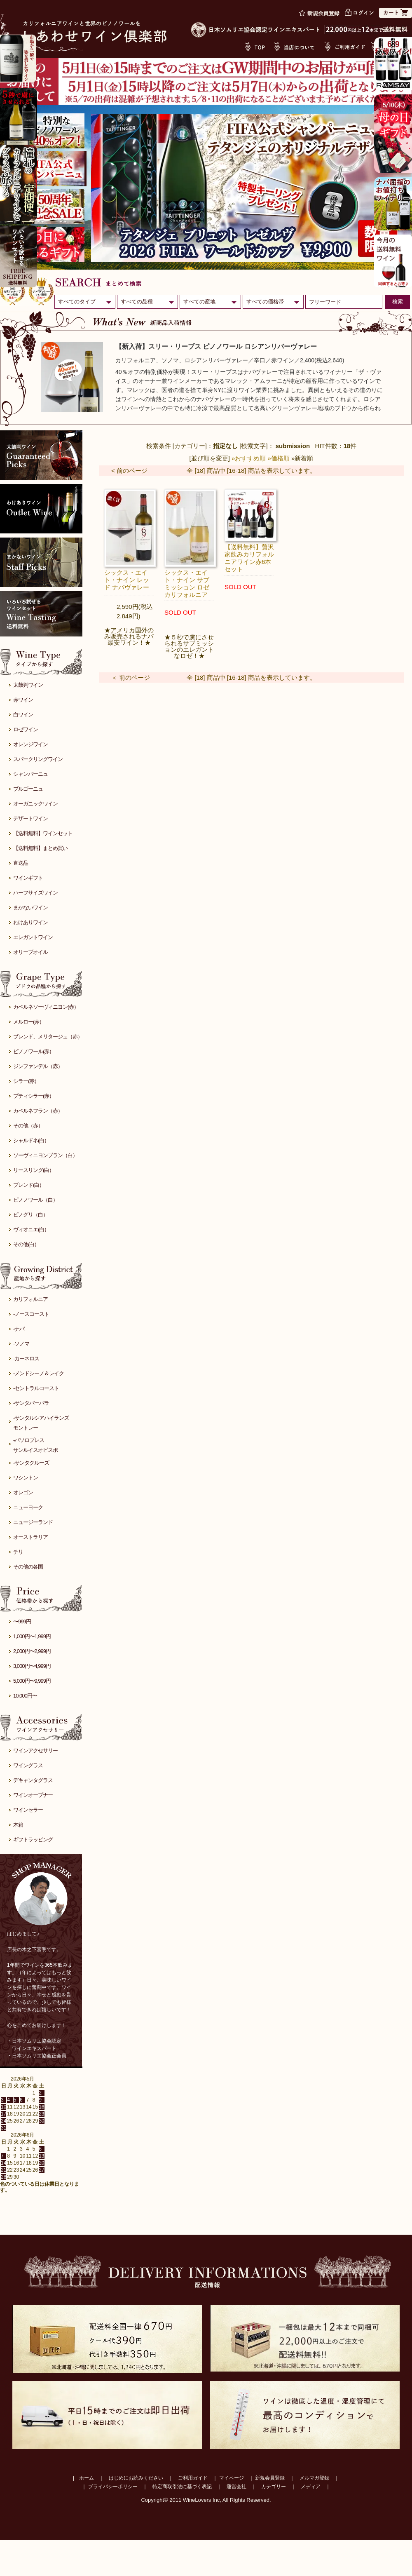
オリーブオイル (30, 952)
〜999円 (22, 1621)
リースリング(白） (33, 1170)
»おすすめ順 (249, 458)
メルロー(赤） (28, 1022)
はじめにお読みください (136, 2478)
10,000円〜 (25, 1696)
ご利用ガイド (193, 2478)
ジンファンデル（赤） (38, 1066)
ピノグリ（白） (30, 1215)
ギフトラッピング (33, 1839)
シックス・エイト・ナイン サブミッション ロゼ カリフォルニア (186, 583)
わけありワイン (30, 922)
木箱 (18, 1825)
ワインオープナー (33, 1795)
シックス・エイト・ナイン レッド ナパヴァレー (126, 580)
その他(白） (26, 1244)
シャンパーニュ (30, 774)
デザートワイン (30, 818)
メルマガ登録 (314, 2478)
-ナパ (18, 1329)
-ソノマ (21, 1344)
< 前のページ (129, 470)
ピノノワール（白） (35, 1200)
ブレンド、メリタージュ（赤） (47, 1036)
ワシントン (25, 1478)
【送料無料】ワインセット (43, 833)
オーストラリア (30, 1537)
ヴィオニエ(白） (31, 1229)
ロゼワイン (25, 729)
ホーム (86, 2478)
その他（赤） (28, 1125)
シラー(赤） (26, 1081)
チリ (18, 1552)
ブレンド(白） (28, 1185)
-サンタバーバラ (31, 1403)
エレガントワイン (33, 937)
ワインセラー (28, 1810)
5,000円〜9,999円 (32, 1681)
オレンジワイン (30, 744)
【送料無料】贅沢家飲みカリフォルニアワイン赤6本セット (249, 558)
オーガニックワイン (35, 804)
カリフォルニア (30, 1299)
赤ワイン (23, 700)
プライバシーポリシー (113, 2486)
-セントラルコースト (36, 1388)
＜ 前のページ (130, 677)
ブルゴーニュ (28, 789)
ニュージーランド (33, 1522)
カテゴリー (273, 2486)
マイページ (231, 2478)
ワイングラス (28, 1765)
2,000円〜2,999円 (32, 1651)
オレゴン (23, 1492)
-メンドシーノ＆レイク (38, 1373)
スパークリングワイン (38, 759)
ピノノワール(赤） (33, 1051)
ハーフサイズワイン (35, 893)
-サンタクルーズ (31, 1463)
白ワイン (23, 715)
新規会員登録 (270, 2478)
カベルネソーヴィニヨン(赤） (46, 1007)
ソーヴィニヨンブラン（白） (45, 1155)
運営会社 (236, 2486)
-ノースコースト (31, 1314)
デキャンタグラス (33, 1780)
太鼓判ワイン (28, 685)
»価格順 (279, 458)
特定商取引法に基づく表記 (182, 2486)
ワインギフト (28, 878)
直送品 (20, 863)
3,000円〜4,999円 (32, 1666)
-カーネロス (26, 1358)
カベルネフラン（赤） (38, 1111)
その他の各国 (28, 1567)
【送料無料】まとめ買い (40, 848)
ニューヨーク (28, 1507)
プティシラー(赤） (33, 1096)
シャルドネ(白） (31, 1140)
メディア (311, 2486)
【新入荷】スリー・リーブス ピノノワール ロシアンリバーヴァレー (216, 346)
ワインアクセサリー (35, 1750)
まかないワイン (30, 907)
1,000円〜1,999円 (32, 1636)
